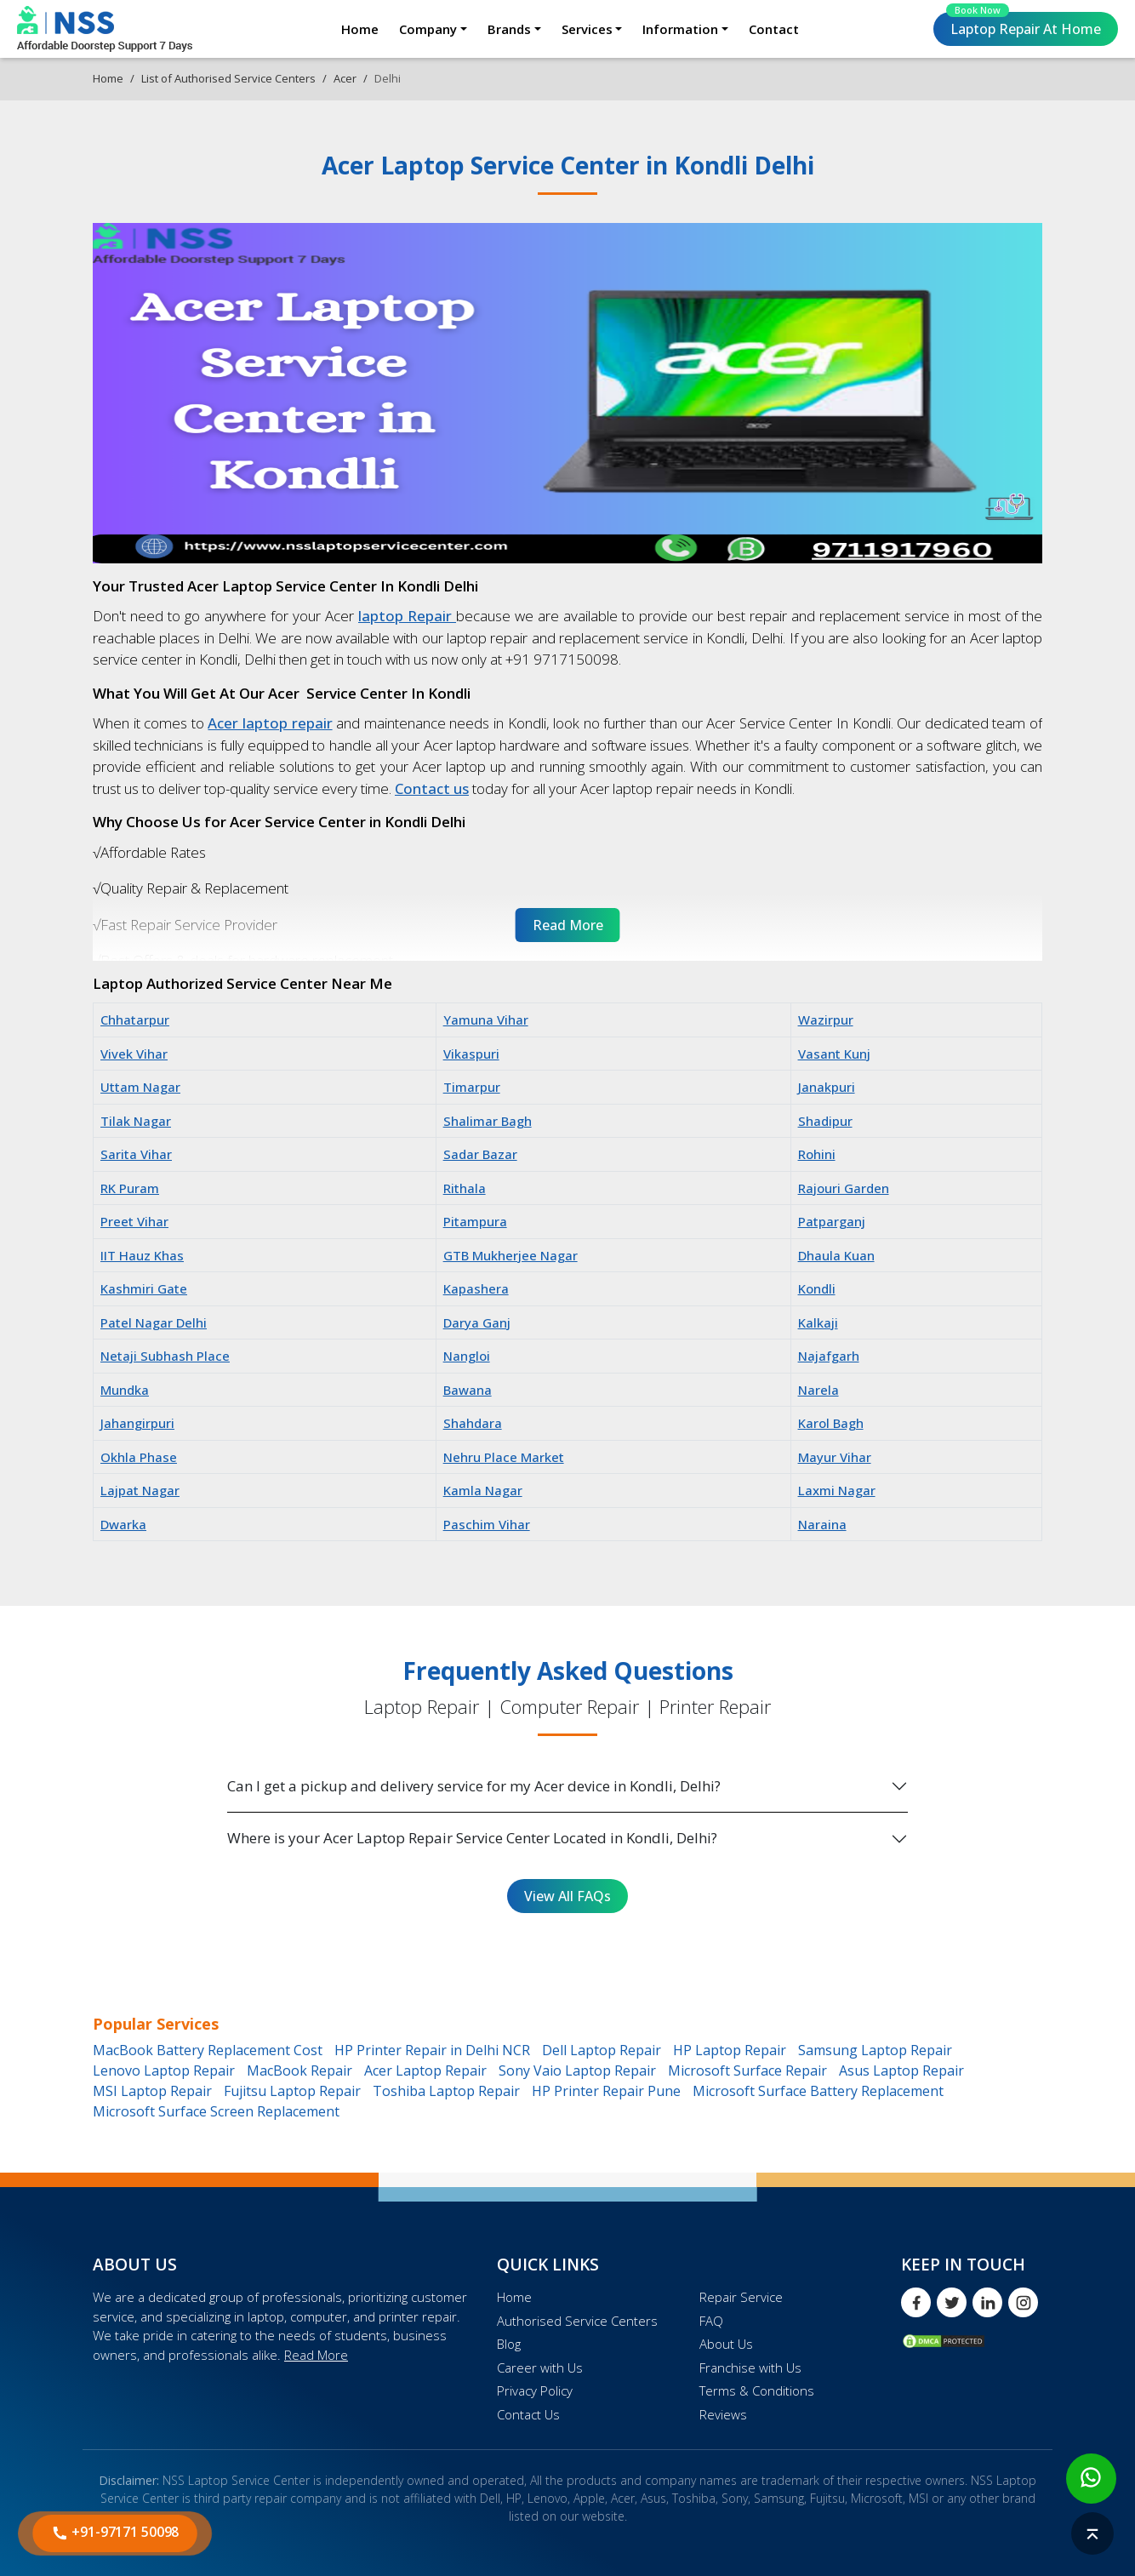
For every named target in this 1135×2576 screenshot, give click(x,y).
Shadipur (825, 1120)
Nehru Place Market (503, 1456)
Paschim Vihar (486, 1524)
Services (587, 28)
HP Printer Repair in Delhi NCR (432, 2050)
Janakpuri (826, 1086)
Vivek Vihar (134, 1053)
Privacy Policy (535, 2390)
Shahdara (472, 1422)
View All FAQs (567, 1896)
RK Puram (129, 1188)
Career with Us (540, 2367)
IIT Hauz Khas (142, 1255)
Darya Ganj (476, 1322)
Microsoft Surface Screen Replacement (216, 2111)
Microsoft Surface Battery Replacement (818, 2091)
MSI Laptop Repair (152, 2091)
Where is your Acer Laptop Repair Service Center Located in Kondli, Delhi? (472, 1838)
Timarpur (471, 1086)
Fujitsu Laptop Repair (292, 2091)
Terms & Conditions (756, 2390)
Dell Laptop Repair (601, 2050)
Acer (345, 78)
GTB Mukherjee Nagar (510, 1255)
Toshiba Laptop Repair (446, 2091)
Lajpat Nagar (140, 1490)
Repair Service (741, 2296)
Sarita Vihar (136, 1153)
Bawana (467, 1389)
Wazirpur (825, 1019)
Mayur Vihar (834, 1456)
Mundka (124, 1389)
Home (360, 28)
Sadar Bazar (480, 1153)
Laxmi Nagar (836, 1490)
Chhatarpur (134, 1019)
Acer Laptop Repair (425, 2070)
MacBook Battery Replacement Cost (207, 2050)
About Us (726, 2343)
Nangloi (466, 1355)
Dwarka (123, 1524)
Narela (818, 1389)
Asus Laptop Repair (901, 2070)
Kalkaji (818, 1322)
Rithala (464, 1188)
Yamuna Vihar (485, 1019)
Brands (509, 28)
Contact (774, 28)
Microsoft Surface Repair (747, 2070)
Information (680, 28)
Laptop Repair (1023, 25)
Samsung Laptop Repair (875, 2050)
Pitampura (475, 1221)
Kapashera (476, 1288)
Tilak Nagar (135, 1120)
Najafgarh (828, 1355)
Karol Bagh (831, 1422)
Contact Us (528, 2414)
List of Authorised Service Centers (228, 78)
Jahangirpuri (137, 1422)
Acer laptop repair (270, 723)
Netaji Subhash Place (165, 1355)
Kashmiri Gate (143, 1288)
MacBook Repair (299, 2070)
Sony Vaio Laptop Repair (577, 2070)
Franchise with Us (750, 2367)
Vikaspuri (471, 1053)
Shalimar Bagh (487, 1120)
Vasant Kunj (834, 1053)
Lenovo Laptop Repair (164, 2070)
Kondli (817, 1288)
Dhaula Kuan (836, 1255)
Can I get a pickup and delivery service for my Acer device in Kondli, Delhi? (474, 1786)
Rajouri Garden (843, 1188)
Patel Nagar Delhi (153, 1322)
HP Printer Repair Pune (606, 2091)
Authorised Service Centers (577, 2320)
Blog (509, 2343)
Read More (316, 2354)
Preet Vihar (134, 1221)
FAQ (711, 2320)
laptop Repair (407, 615)
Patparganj (831, 1221)
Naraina (822, 1524)
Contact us (432, 788)
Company (428, 28)
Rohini (817, 1153)
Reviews (723, 2414)
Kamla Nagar (482, 1490)
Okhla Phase (138, 1456)
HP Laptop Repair (729, 2050)
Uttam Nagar (140, 1086)
